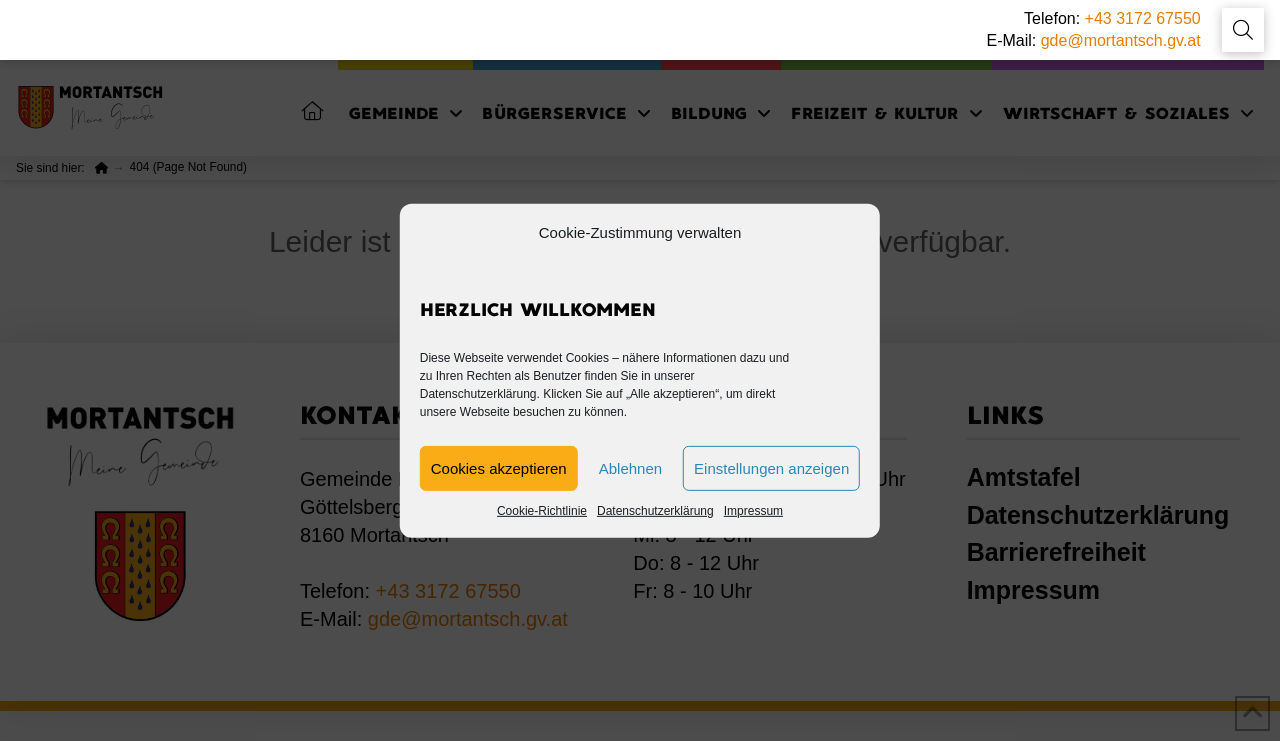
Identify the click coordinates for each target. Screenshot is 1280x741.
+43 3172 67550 (1143, 18)
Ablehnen (630, 468)
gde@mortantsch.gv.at (1121, 40)
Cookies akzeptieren (499, 468)
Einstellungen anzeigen (771, 468)
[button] (1243, 30)
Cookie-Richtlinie (542, 511)
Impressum (753, 511)
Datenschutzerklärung (655, 511)
